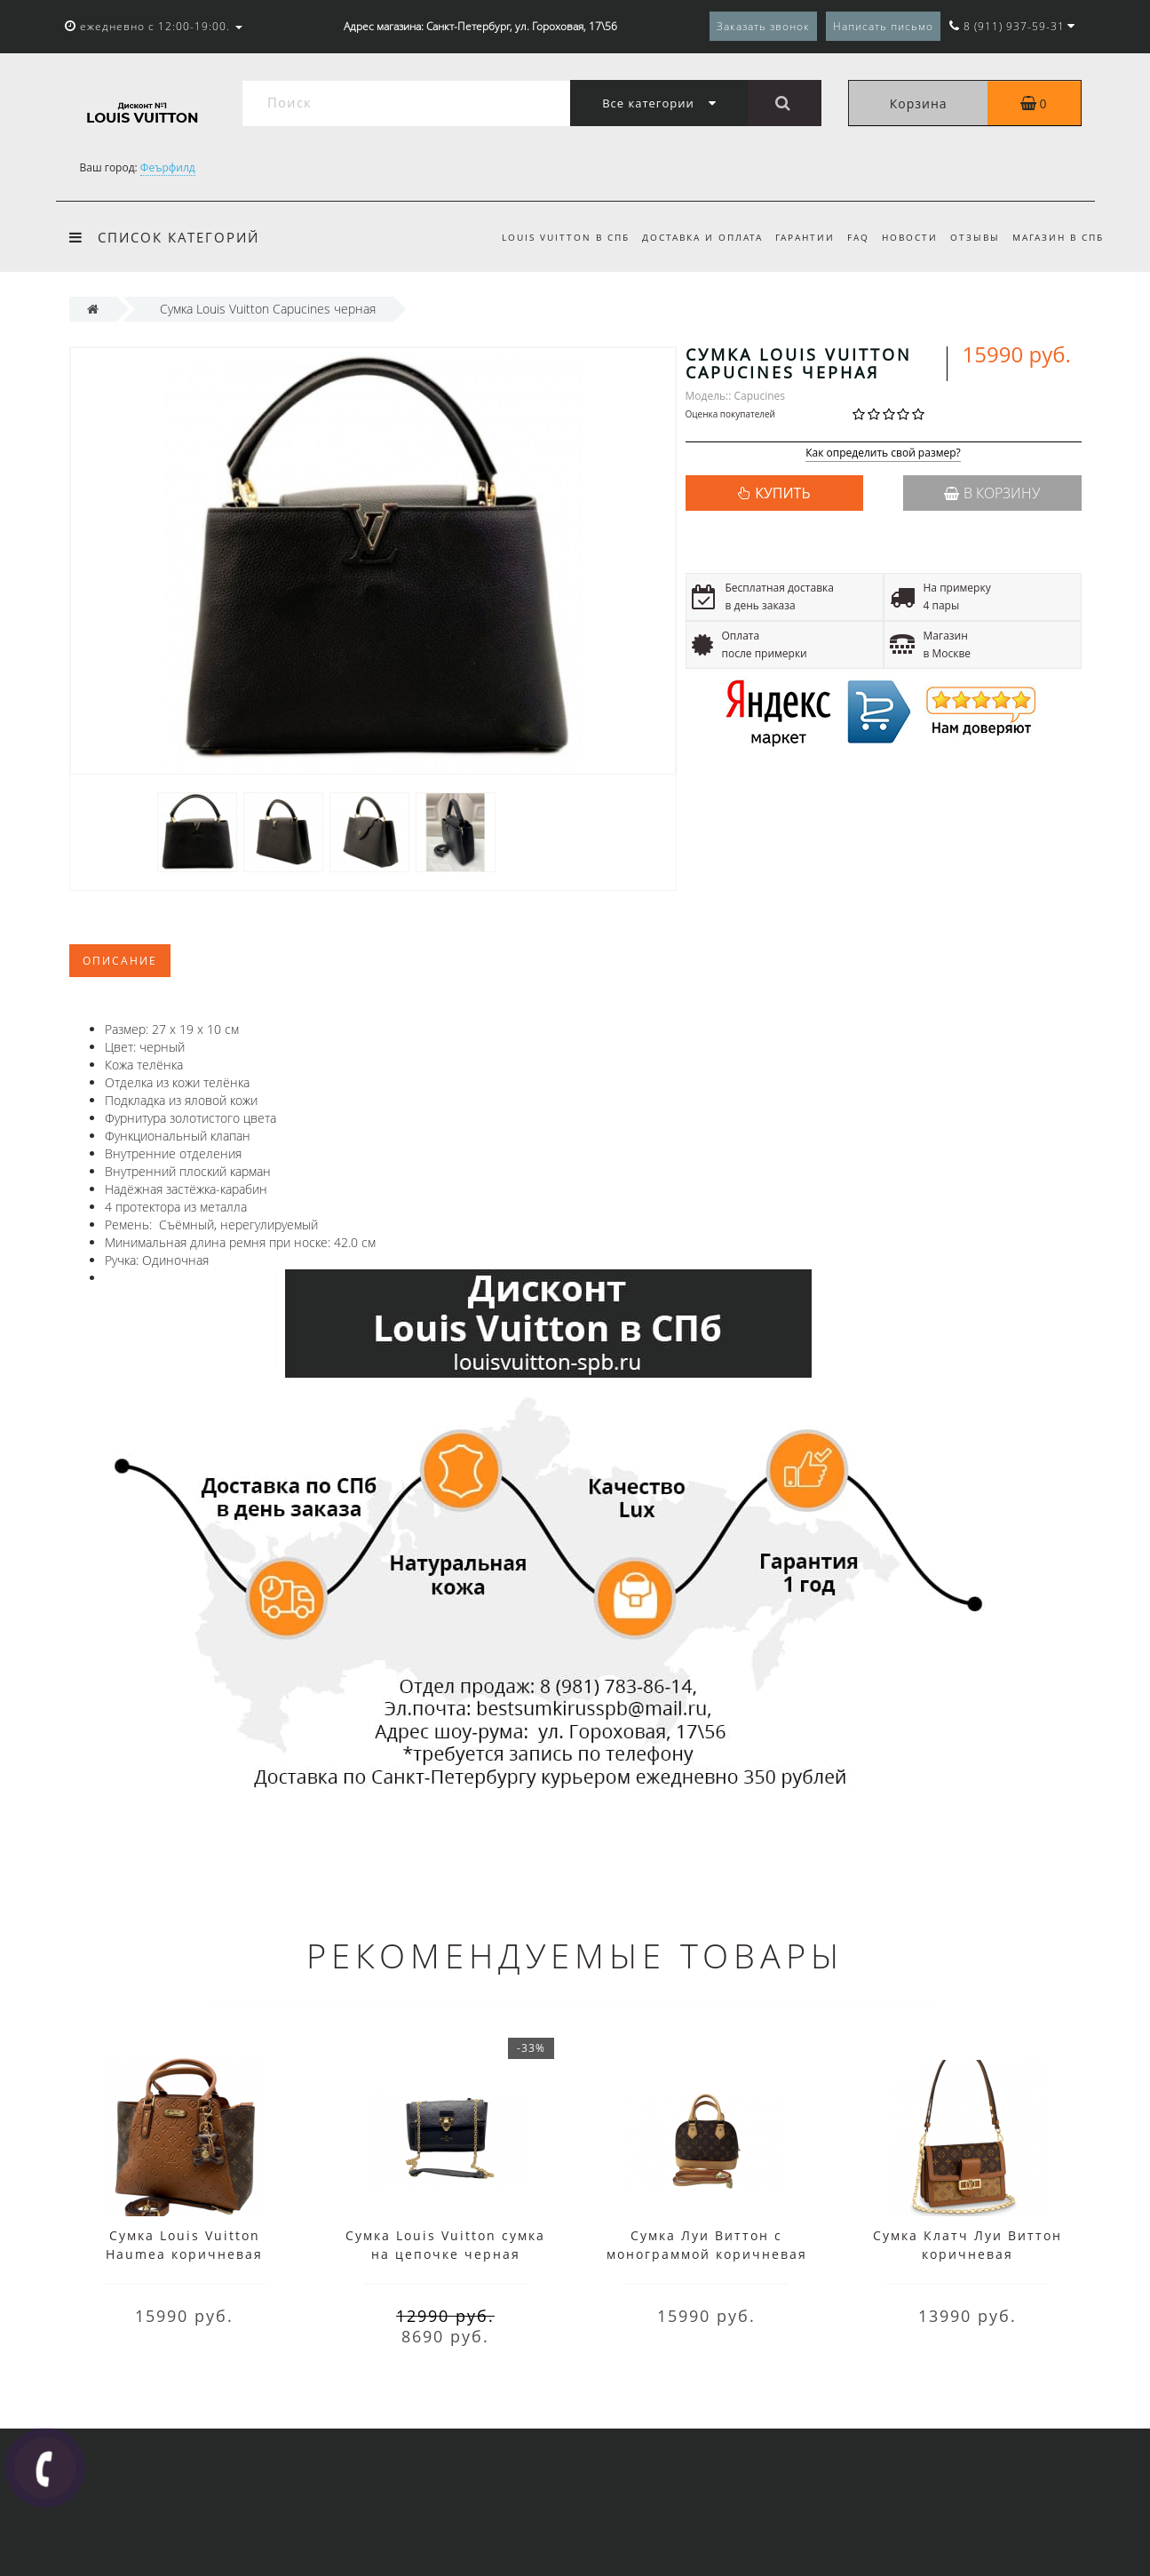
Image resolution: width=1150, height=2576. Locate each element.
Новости (904, 237)
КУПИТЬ (782, 493)
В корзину (992, 493)
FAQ (850, 237)
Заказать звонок (763, 26)
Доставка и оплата (688, 237)
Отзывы (972, 237)
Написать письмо (883, 26)
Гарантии (794, 237)
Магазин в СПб (1058, 237)
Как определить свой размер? (883, 453)
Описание (120, 960)
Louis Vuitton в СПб (549, 237)
